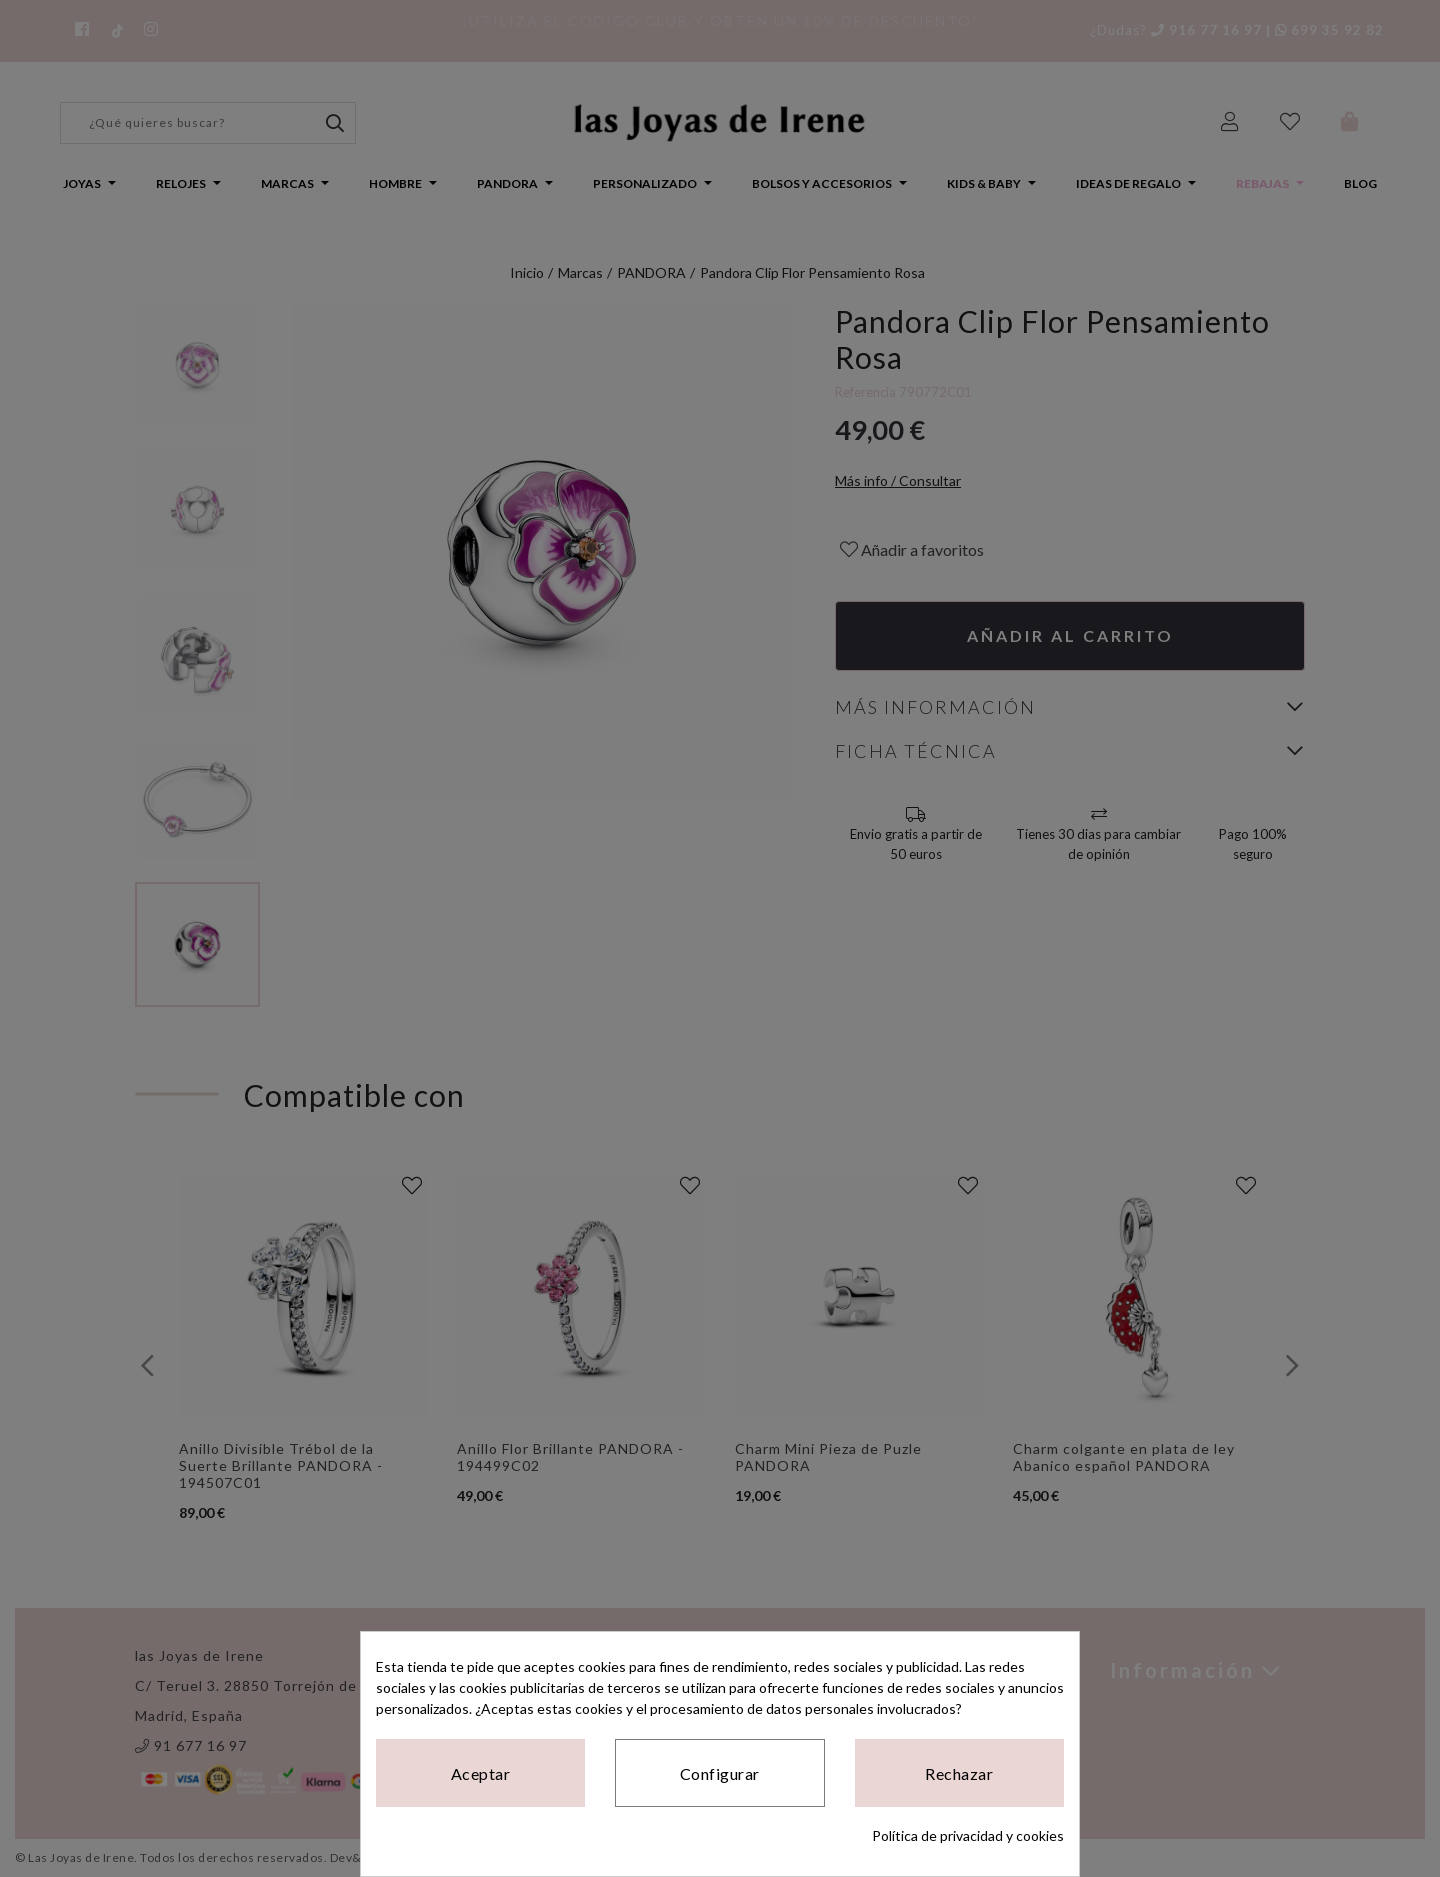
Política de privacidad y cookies (968, 1835)
